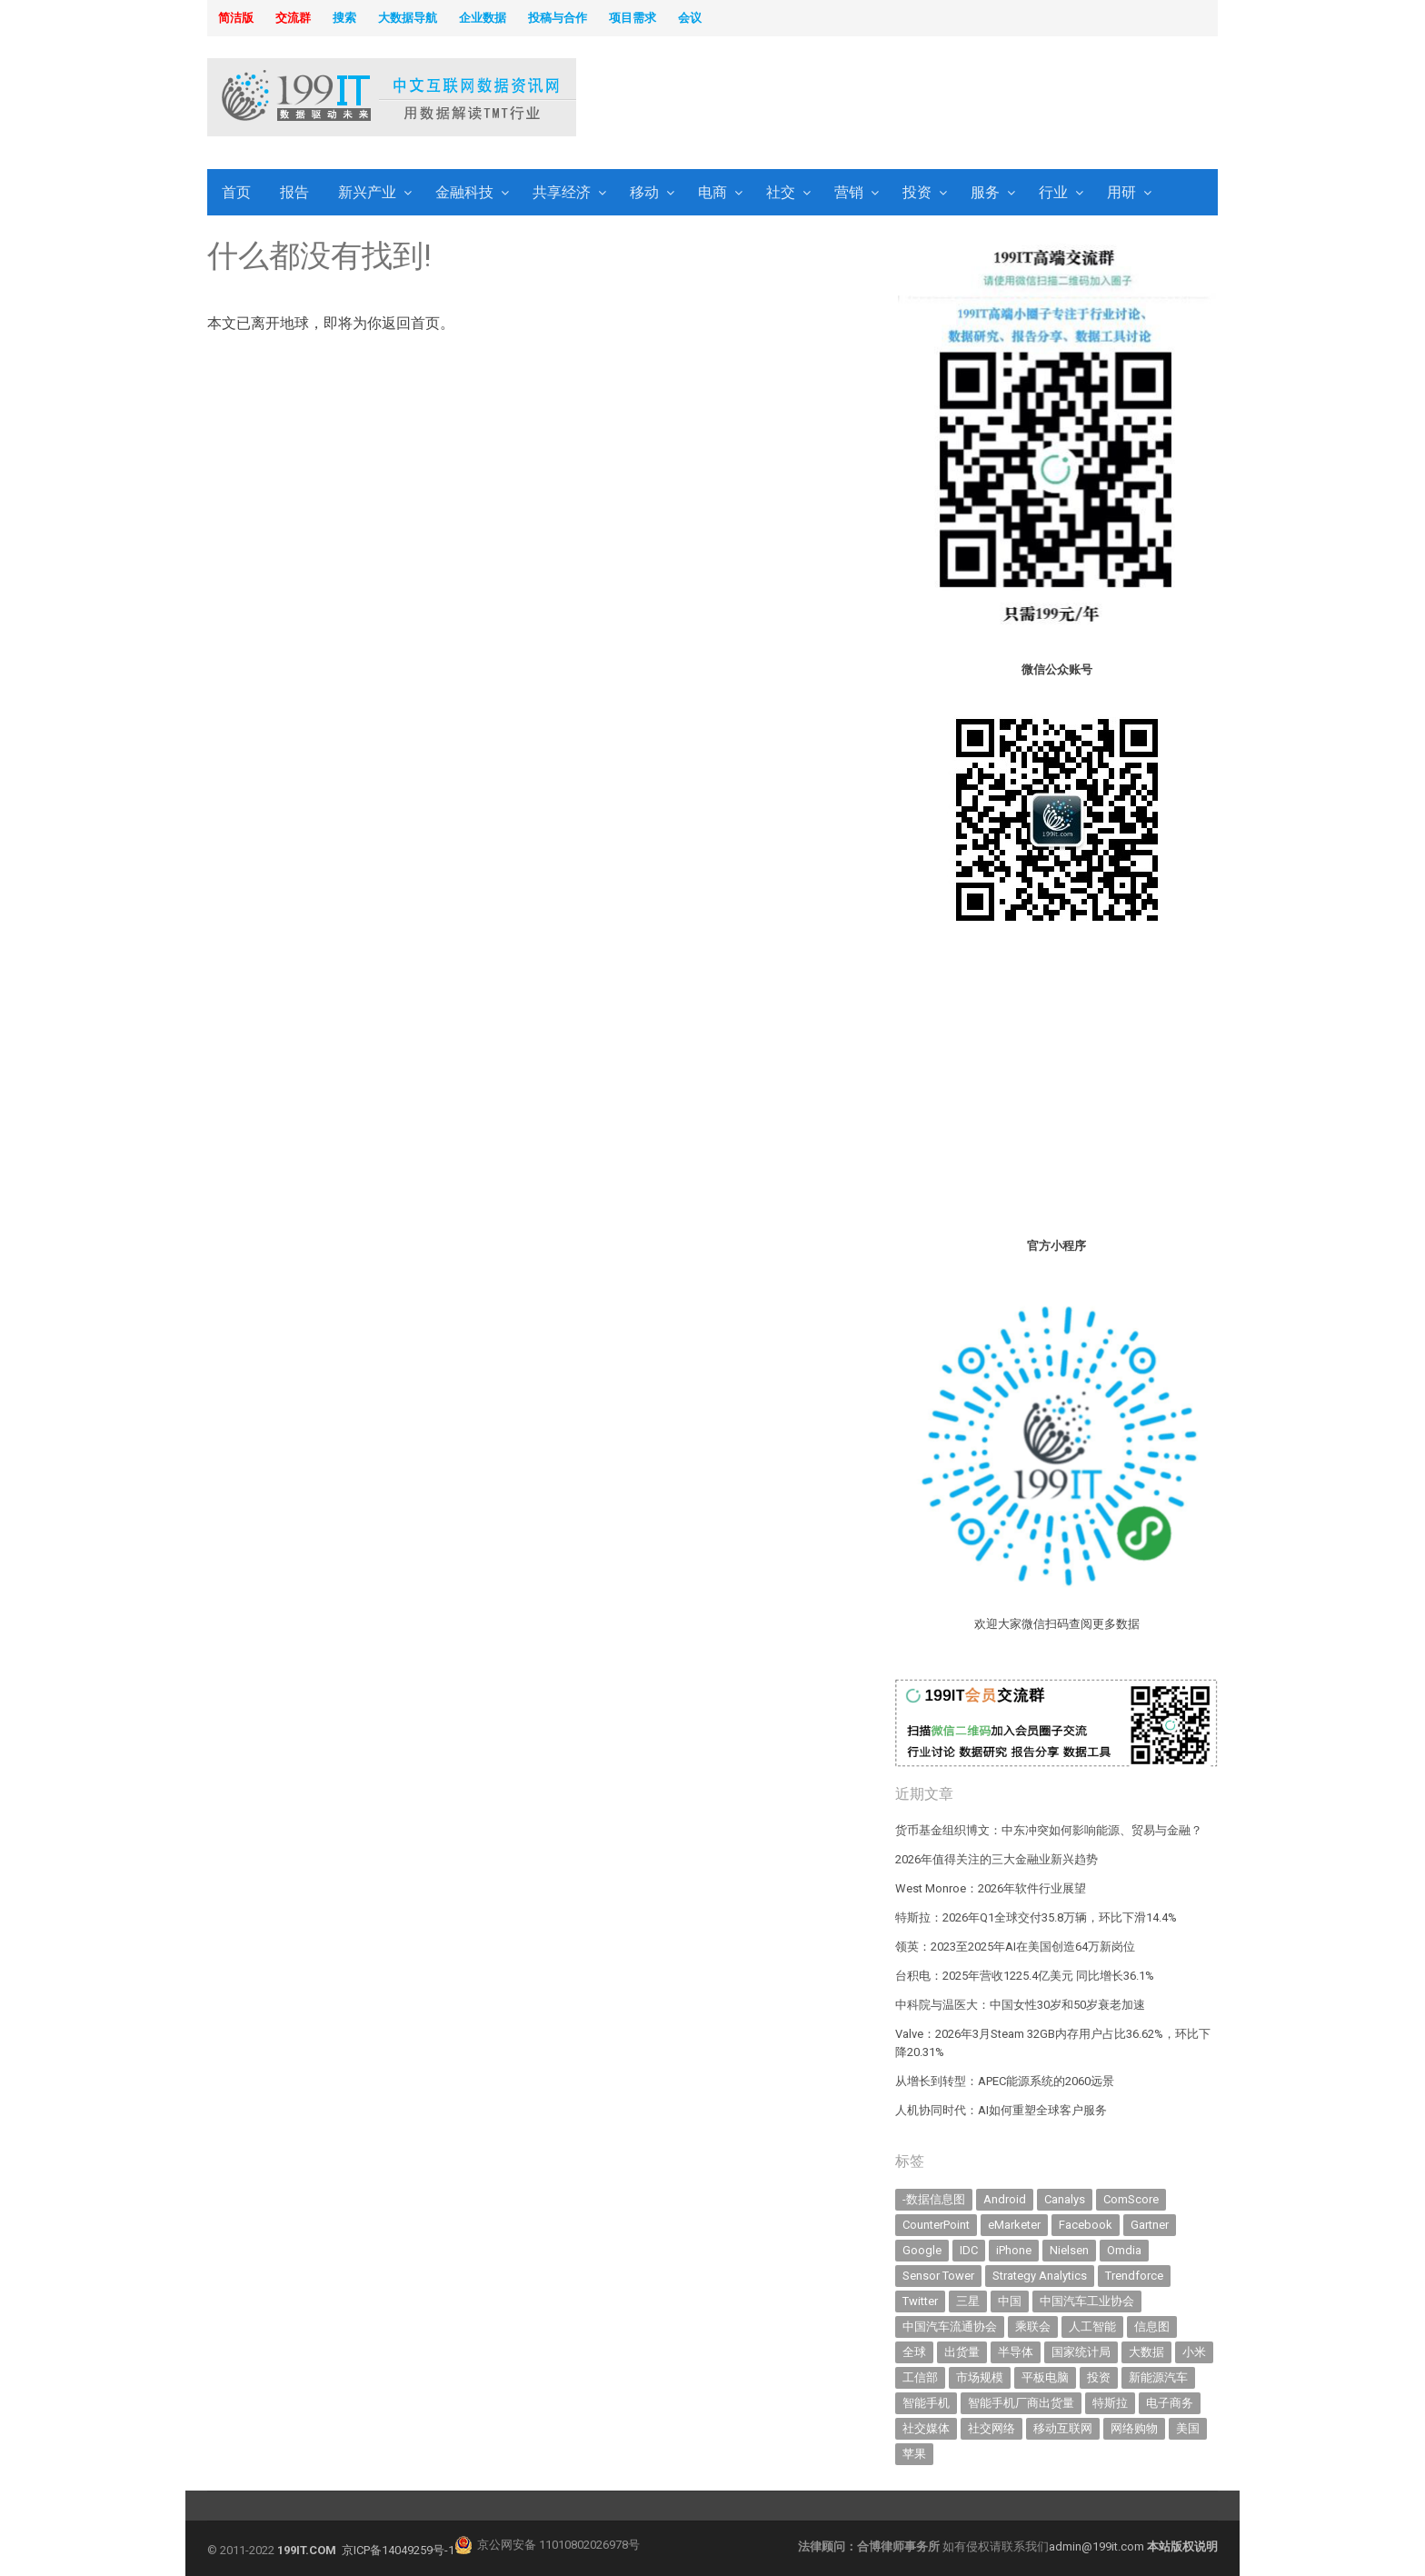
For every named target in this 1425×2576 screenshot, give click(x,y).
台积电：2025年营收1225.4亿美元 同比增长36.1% (1024, 1975)
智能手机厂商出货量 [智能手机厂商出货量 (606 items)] (1021, 2403)
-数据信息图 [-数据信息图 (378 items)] (933, 2199)
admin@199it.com (1098, 2546)
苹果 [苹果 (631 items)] (914, 2454)
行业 (1053, 192)
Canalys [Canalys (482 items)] (1064, 2199)
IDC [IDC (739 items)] (969, 2250)
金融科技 (464, 192)
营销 (848, 192)
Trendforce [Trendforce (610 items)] (1134, 2275)
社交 (780, 192)
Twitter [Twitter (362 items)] (920, 2301)
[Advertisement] (945, 99)
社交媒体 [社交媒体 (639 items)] (926, 2428)
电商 (712, 192)
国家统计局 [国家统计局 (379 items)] (1081, 2352)
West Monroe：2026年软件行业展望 (990, 1888)
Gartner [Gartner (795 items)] (1150, 2225)
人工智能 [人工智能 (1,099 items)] (1092, 2326)
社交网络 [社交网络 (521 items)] (991, 2428)
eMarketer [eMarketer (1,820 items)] (1014, 2225)
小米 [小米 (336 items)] (1194, 2352)
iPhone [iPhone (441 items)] (1013, 2250)
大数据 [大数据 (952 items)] (1146, 2352)
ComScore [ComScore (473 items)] (1131, 2199)
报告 (294, 192)
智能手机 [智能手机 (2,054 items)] (926, 2403)
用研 (1121, 192)
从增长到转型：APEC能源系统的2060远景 (1004, 2081)
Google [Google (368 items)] (922, 2250)
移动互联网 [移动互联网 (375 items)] (1062, 2428)
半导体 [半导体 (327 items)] (1015, 2352)
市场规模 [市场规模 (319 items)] (979, 2377)
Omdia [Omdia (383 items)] (1124, 2250)
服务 (985, 192)
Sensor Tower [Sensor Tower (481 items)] (938, 2275)
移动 (644, 192)
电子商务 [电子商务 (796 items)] (1169, 2403)
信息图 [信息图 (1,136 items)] (1152, 2326)
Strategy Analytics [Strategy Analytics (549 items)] (1039, 2275)
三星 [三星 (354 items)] (968, 2301)
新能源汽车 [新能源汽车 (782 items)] (1158, 2377)
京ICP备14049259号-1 (398, 2550)
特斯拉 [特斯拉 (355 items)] (1110, 2403)
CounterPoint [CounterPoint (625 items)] (936, 2225)
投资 (917, 192)
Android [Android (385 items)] (1004, 2199)
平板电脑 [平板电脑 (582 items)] (1045, 2377)
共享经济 (562, 192)
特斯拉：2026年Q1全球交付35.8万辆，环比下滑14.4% (1036, 1917)
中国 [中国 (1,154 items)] (1009, 2301)
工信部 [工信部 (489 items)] (920, 2377)
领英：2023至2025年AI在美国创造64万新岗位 (1015, 1946)
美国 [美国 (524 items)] (1188, 2428)
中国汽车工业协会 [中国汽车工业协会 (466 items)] (1087, 2301)
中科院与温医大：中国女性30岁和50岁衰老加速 (1020, 2005)
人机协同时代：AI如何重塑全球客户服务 (1001, 2110)
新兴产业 (367, 192)
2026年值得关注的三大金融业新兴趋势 (996, 1859)
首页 (236, 192)
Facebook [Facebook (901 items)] (1085, 2225)
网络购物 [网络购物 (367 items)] (1134, 2428)
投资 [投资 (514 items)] (1099, 2377)
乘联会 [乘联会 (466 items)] (1033, 2326)
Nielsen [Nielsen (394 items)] (1069, 2250)
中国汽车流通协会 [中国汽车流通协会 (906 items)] (949, 2326)
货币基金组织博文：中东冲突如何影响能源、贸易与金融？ (1048, 1830)
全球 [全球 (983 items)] (914, 2352)
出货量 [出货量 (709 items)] (962, 2352)
